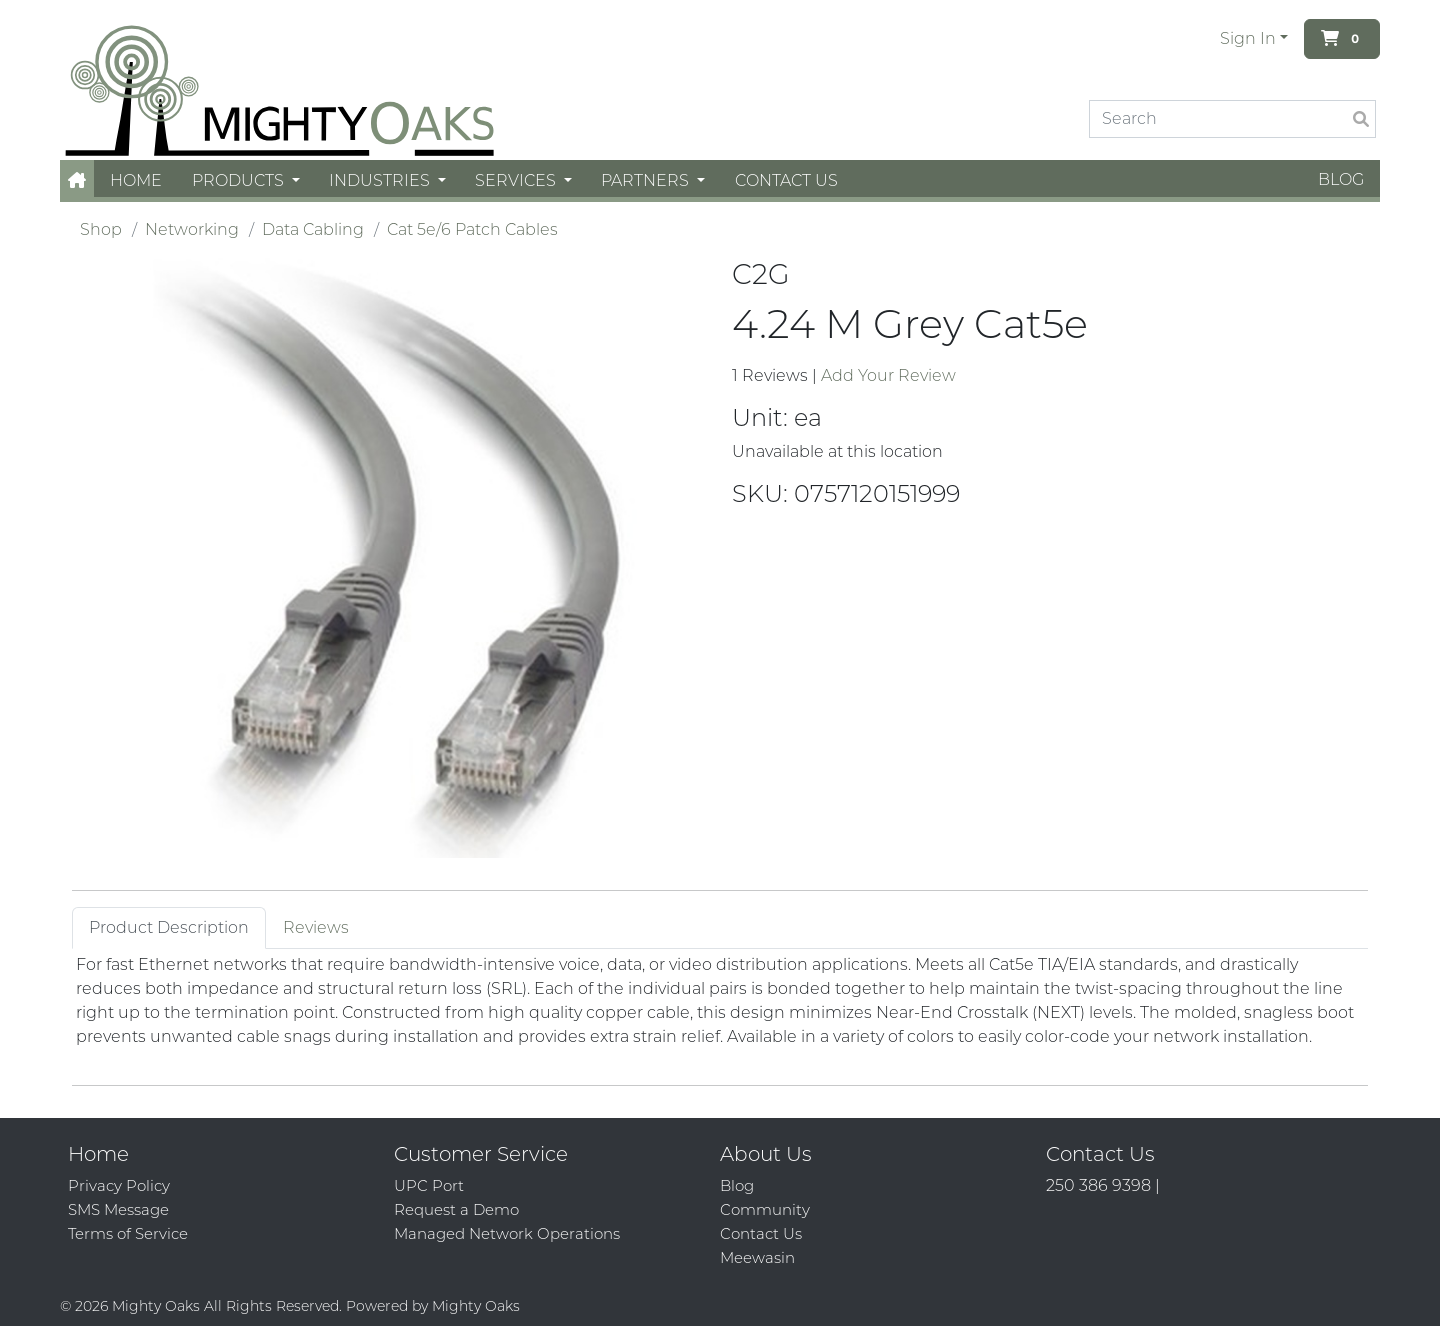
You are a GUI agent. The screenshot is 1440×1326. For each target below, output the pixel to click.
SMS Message (118, 1209)
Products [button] (240, 180)
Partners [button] (647, 180)
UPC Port (429, 1185)
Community (765, 1209)
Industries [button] (381, 180)
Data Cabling (313, 229)
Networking (192, 229)
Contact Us (786, 180)
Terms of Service (128, 1233)
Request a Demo (456, 1209)
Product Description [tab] (169, 927)
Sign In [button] (1248, 38)
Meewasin (757, 1257)
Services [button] (517, 180)
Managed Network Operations (507, 1233)
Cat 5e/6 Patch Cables (472, 229)
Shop (101, 229)
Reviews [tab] (316, 927)
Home (136, 180)
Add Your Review (888, 375)
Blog (1341, 179)
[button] (77, 180)
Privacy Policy (119, 1185)
